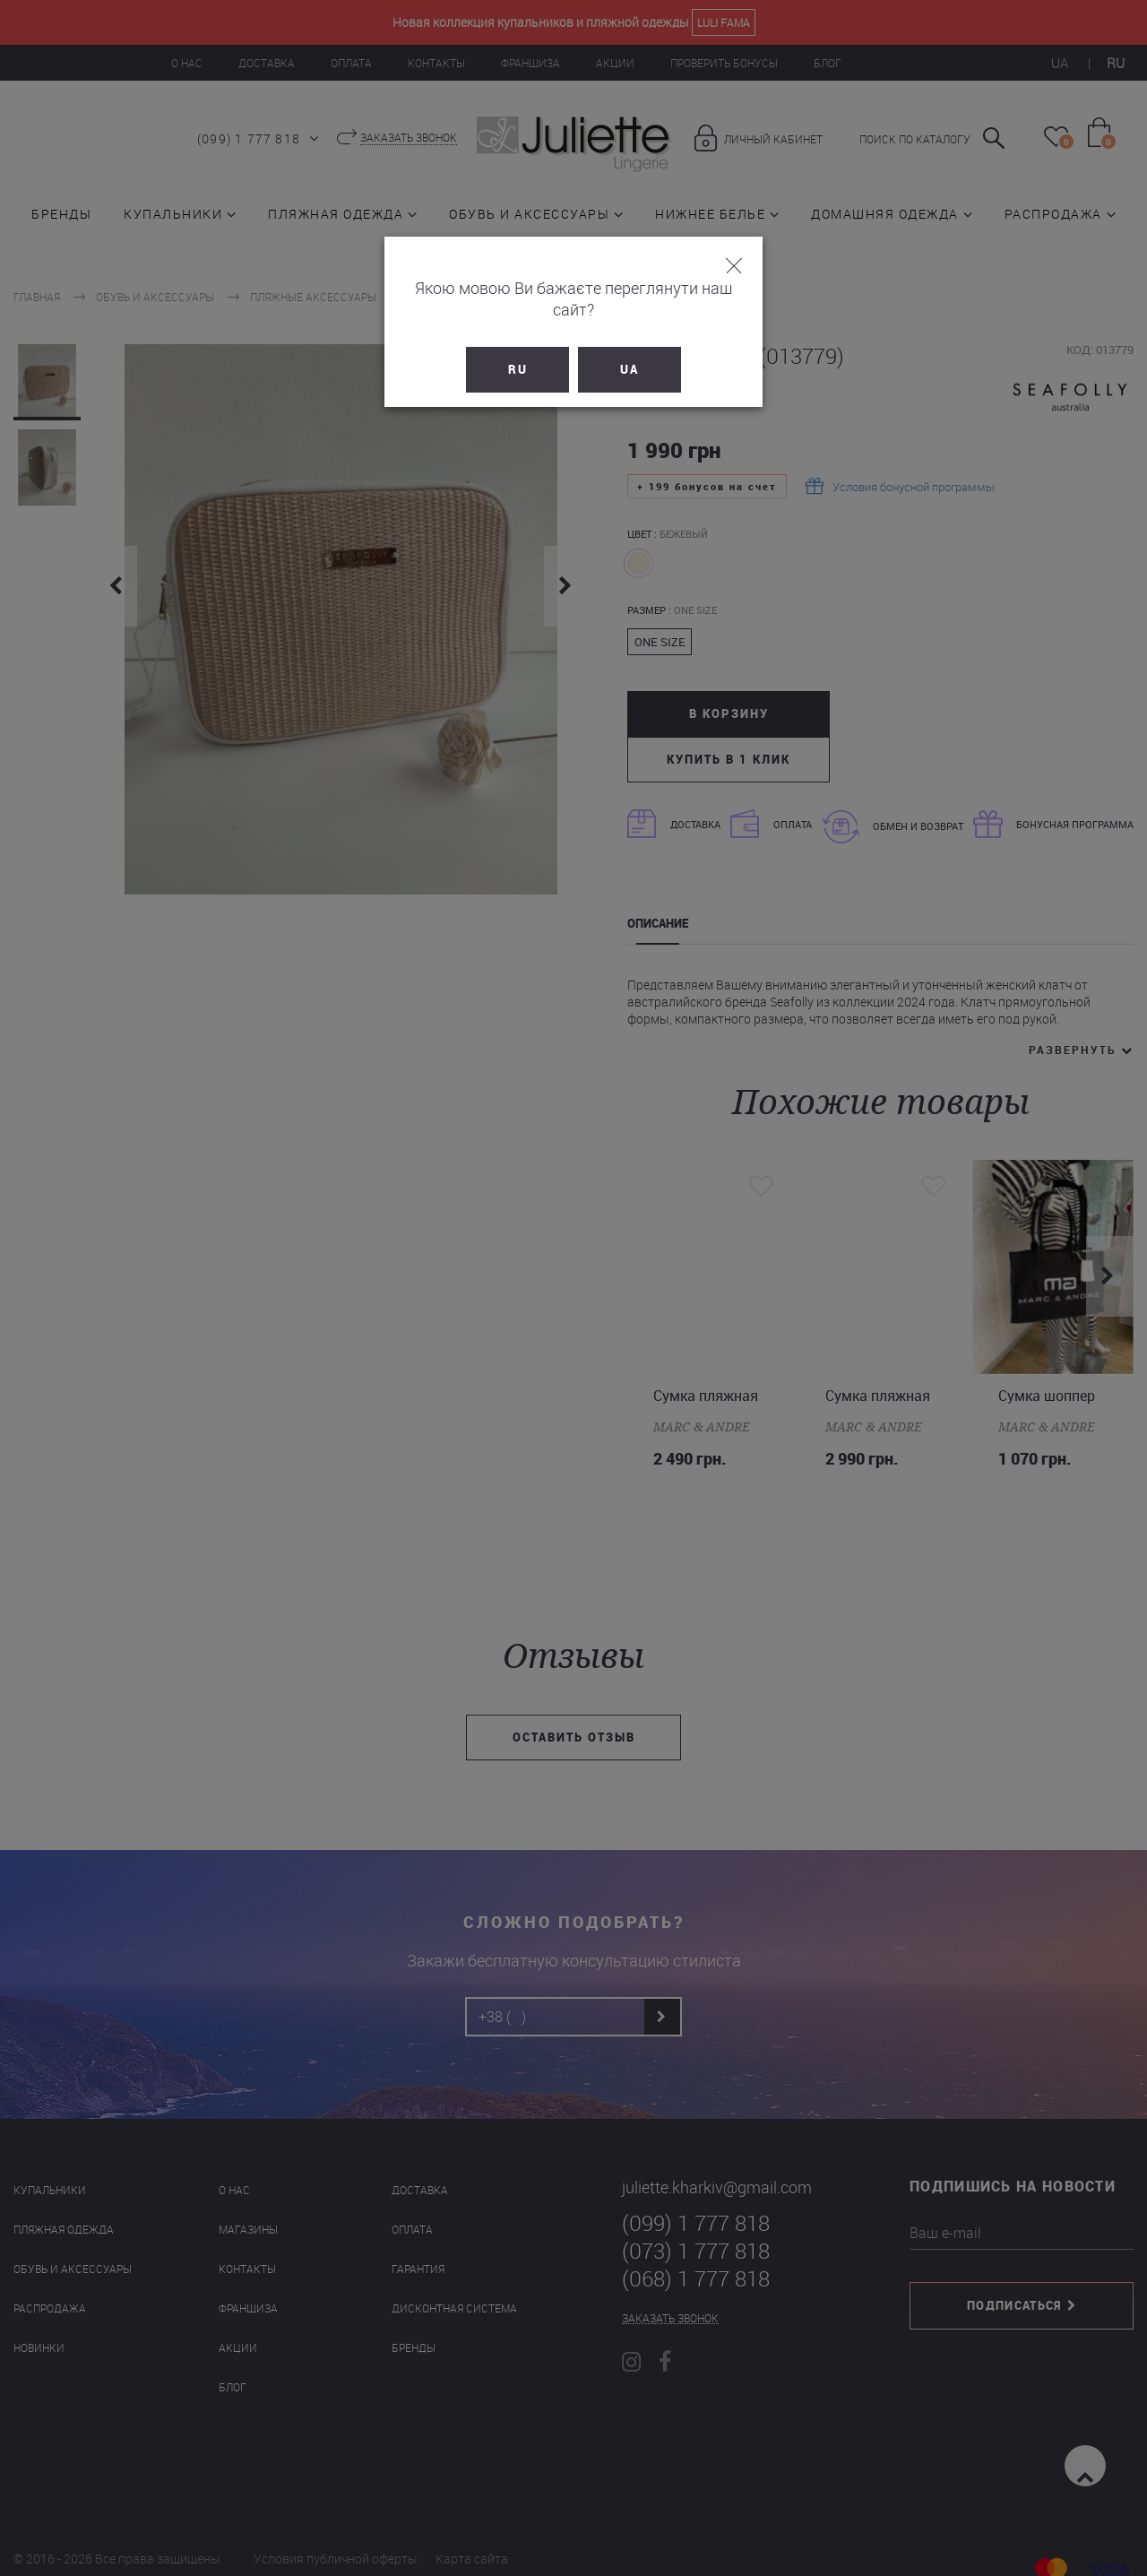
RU (518, 348)
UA (629, 348)
